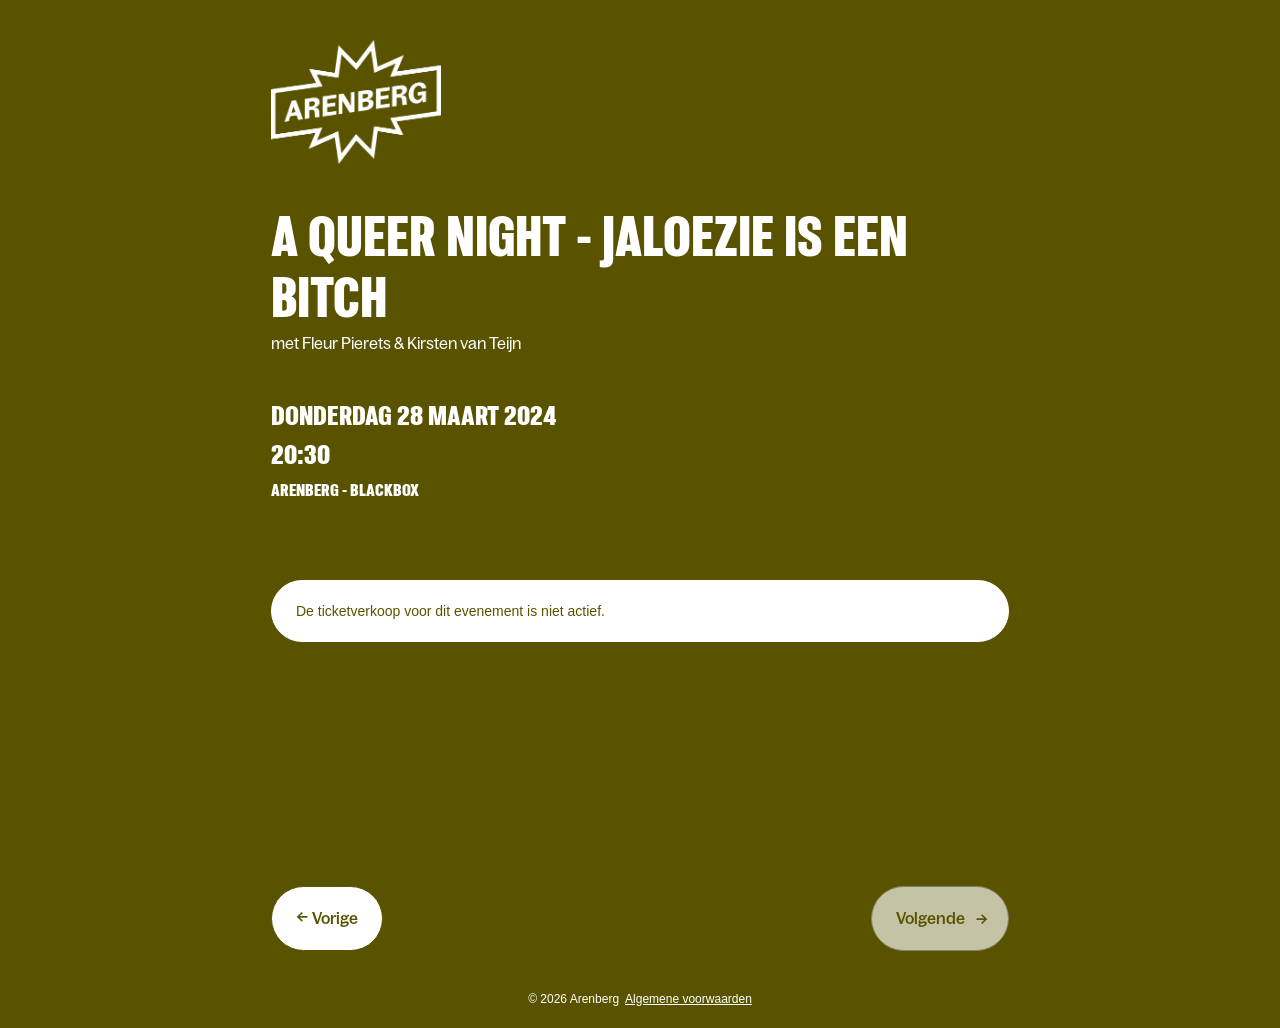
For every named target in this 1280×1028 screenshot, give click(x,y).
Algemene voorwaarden (688, 999)
